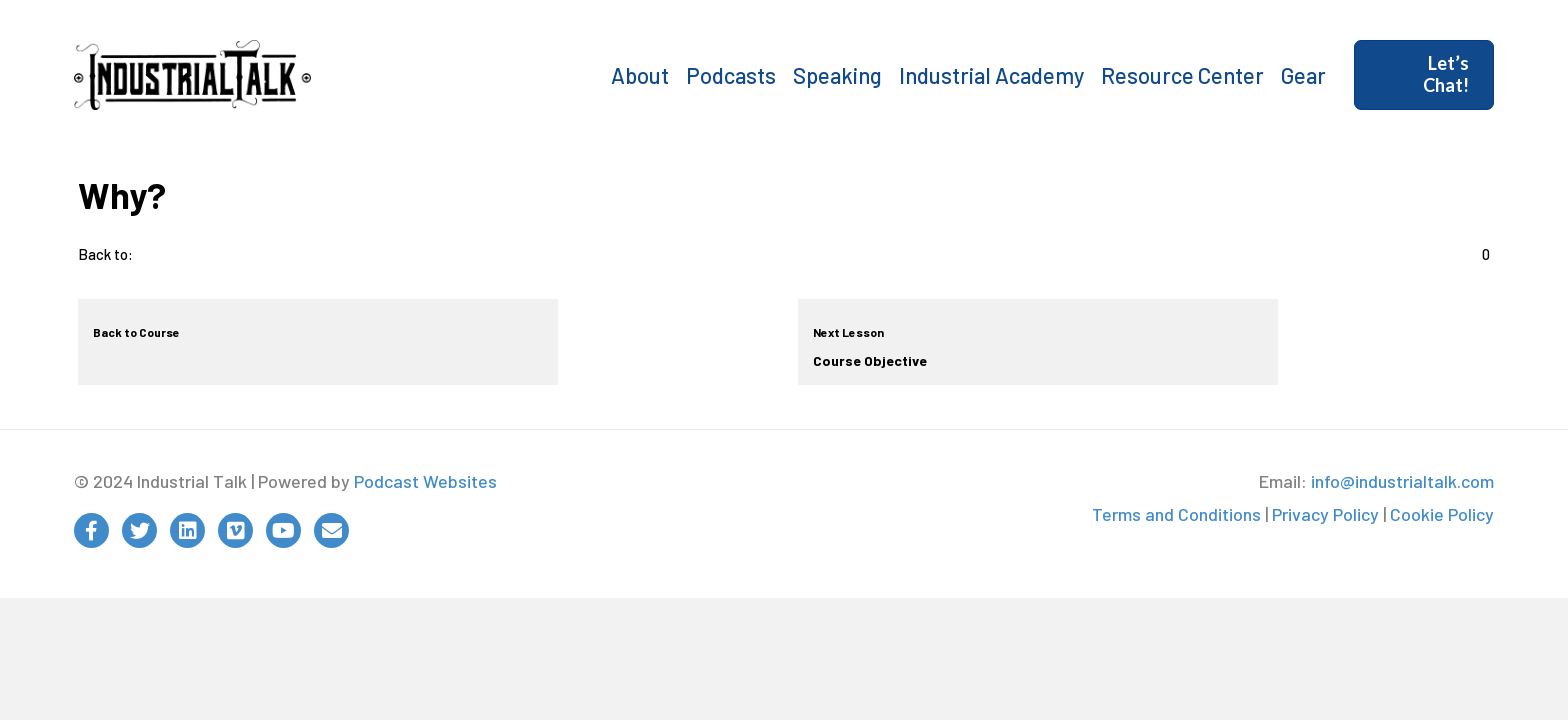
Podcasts (731, 75)
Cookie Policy (1442, 514)
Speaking (837, 75)
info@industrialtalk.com (1402, 481)
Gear (1303, 75)
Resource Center (1182, 75)
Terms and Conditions (1176, 514)
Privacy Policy (1325, 514)
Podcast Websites (425, 481)
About (640, 75)
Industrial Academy (991, 75)
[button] (1424, 74)
